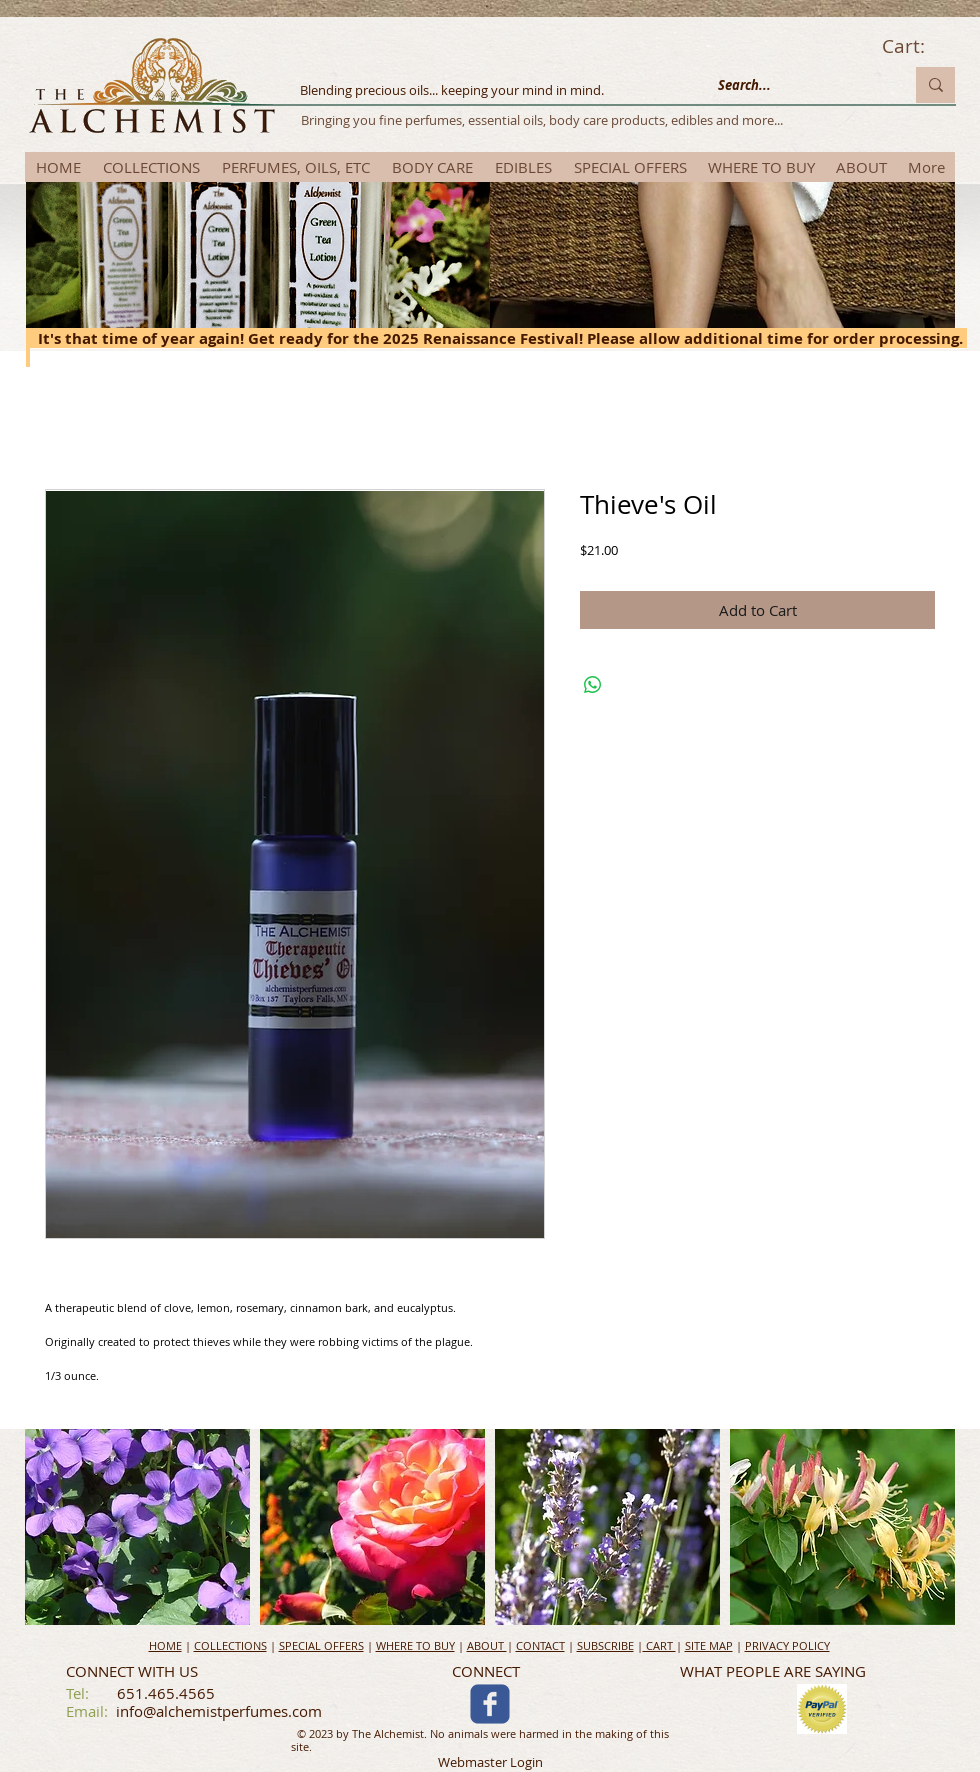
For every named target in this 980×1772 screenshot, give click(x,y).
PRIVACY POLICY (787, 1645)
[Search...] (796, 85)
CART (659, 1645)
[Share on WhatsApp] (593, 685)
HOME (165, 1645)
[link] (918, 47)
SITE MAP (709, 1645)
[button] (137, 1527)
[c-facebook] (490, 1704)
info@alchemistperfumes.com (219, 1711)
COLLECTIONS (230, 1645)
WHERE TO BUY (415, 1645)
